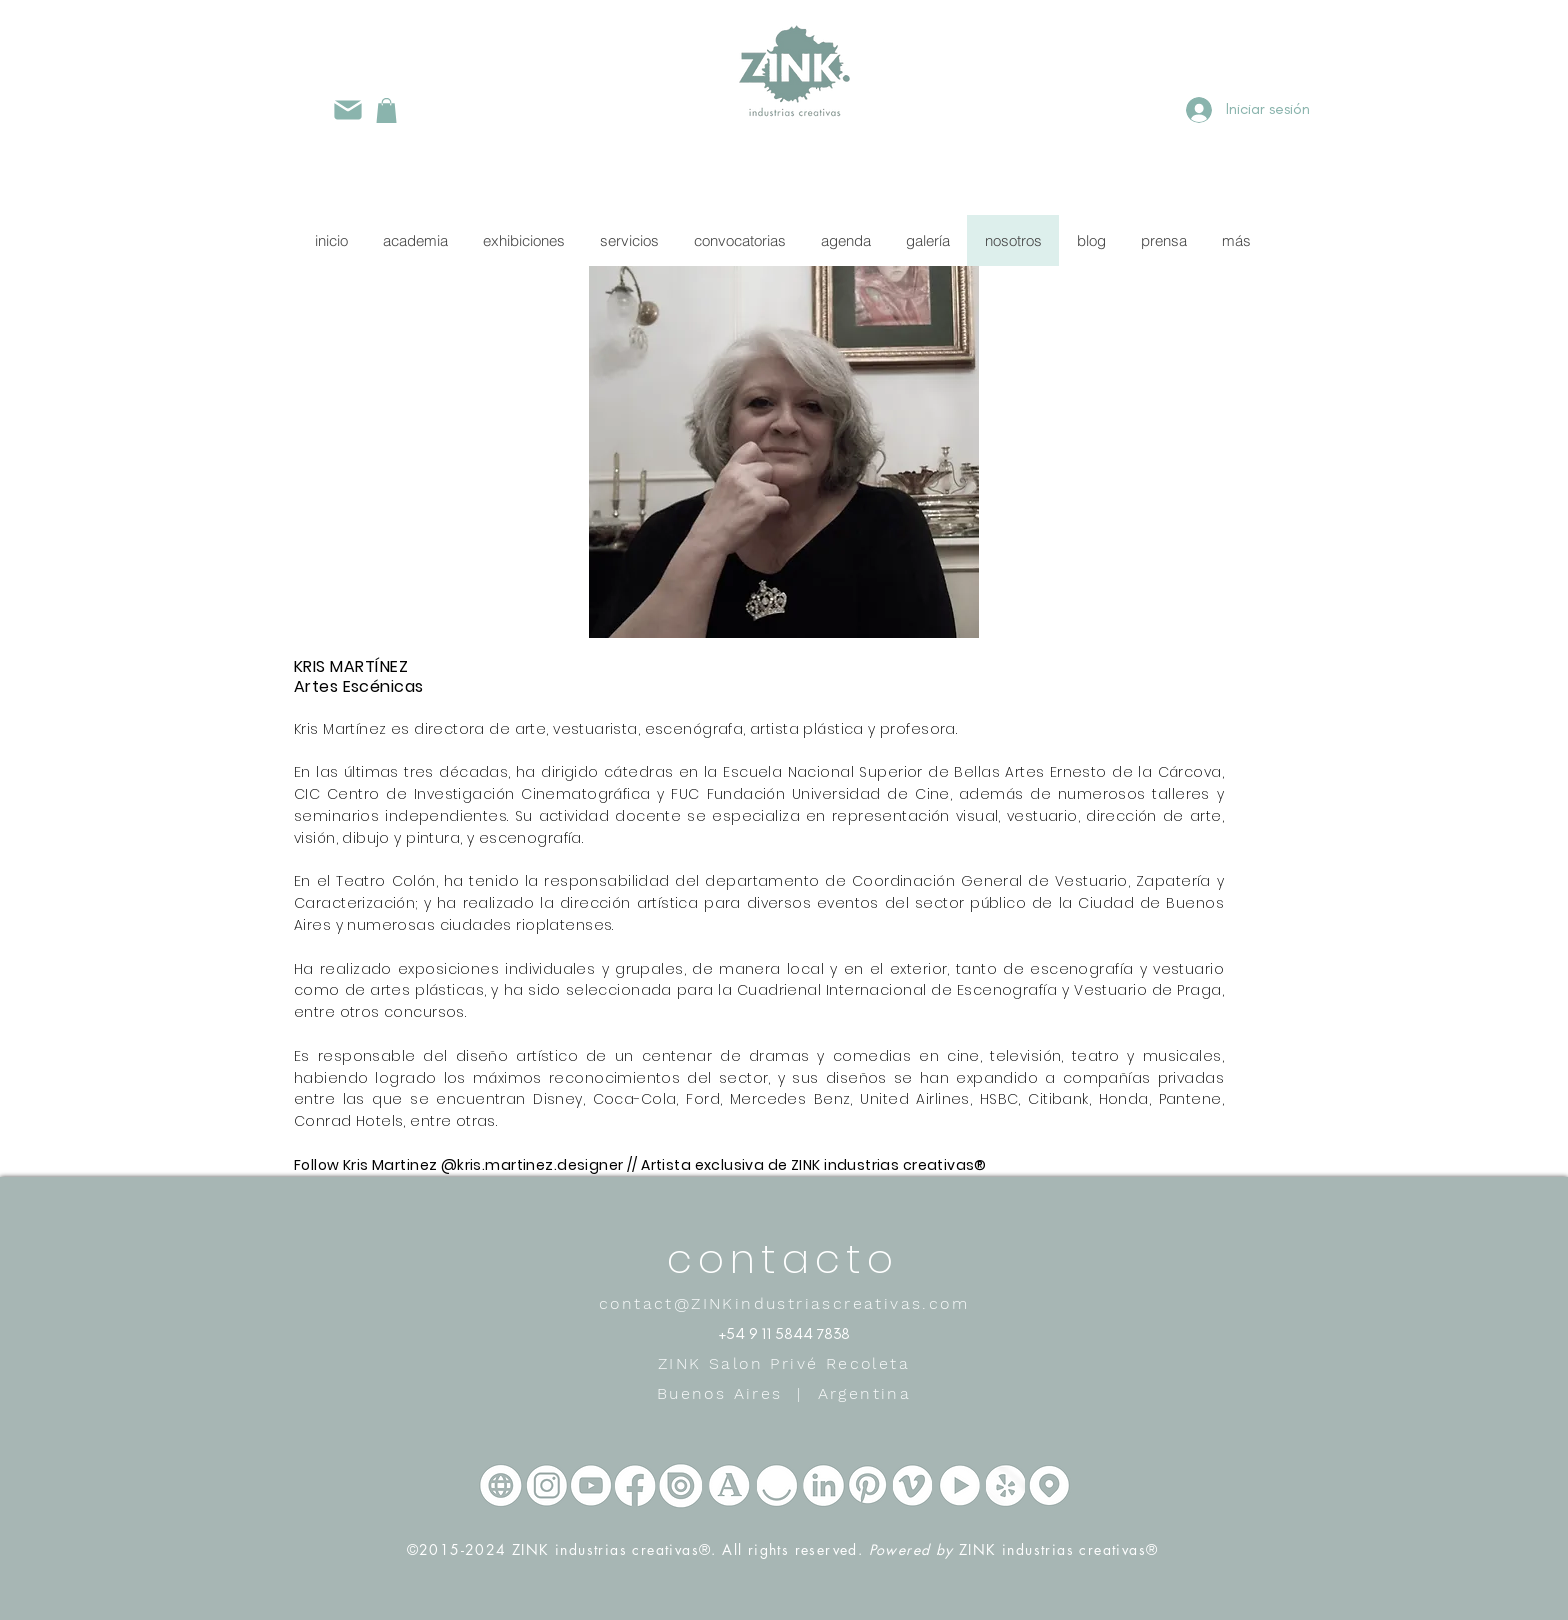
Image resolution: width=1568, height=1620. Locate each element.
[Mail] (347, 109)
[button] (386, 110)
